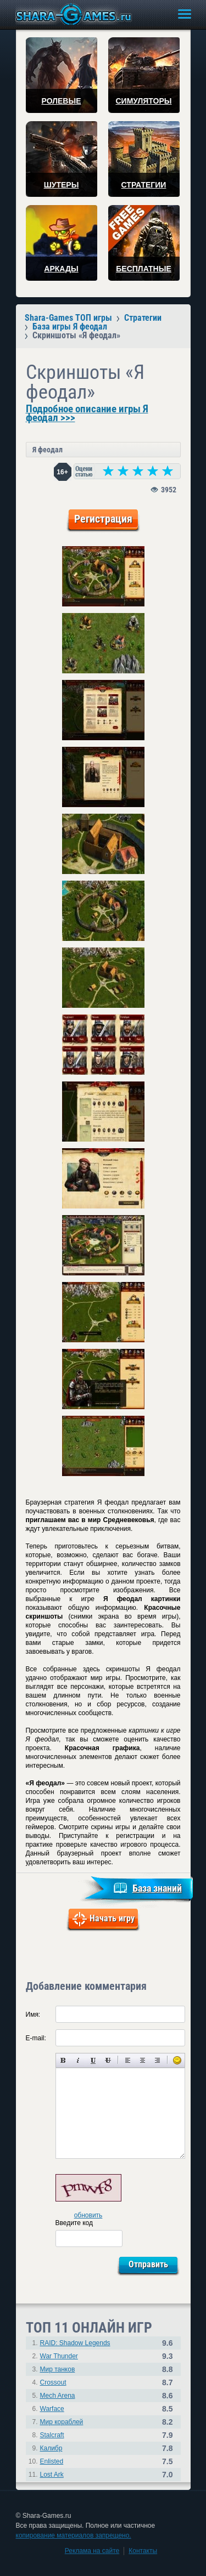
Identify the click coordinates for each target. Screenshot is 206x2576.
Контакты (143, 2551)
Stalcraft (52, 2435)
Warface (52, 2409)
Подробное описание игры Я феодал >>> (87, 413)
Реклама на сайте (92, 2551)
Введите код (74, 2223)
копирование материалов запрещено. (73, 2535)
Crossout (53, 2382)
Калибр (51, 2448)
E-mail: (36, 2038)
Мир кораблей (61, 2422)
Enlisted (52, 2461)
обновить (88, 2215)
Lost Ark (52, 2474)
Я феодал (47, 449)
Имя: (33, 2014)
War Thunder (59, 2356)
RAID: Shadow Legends (75, 2343)
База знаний (157, 1888)
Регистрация (103, 518)
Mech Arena (57, 2395)
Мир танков (57, 2369)
